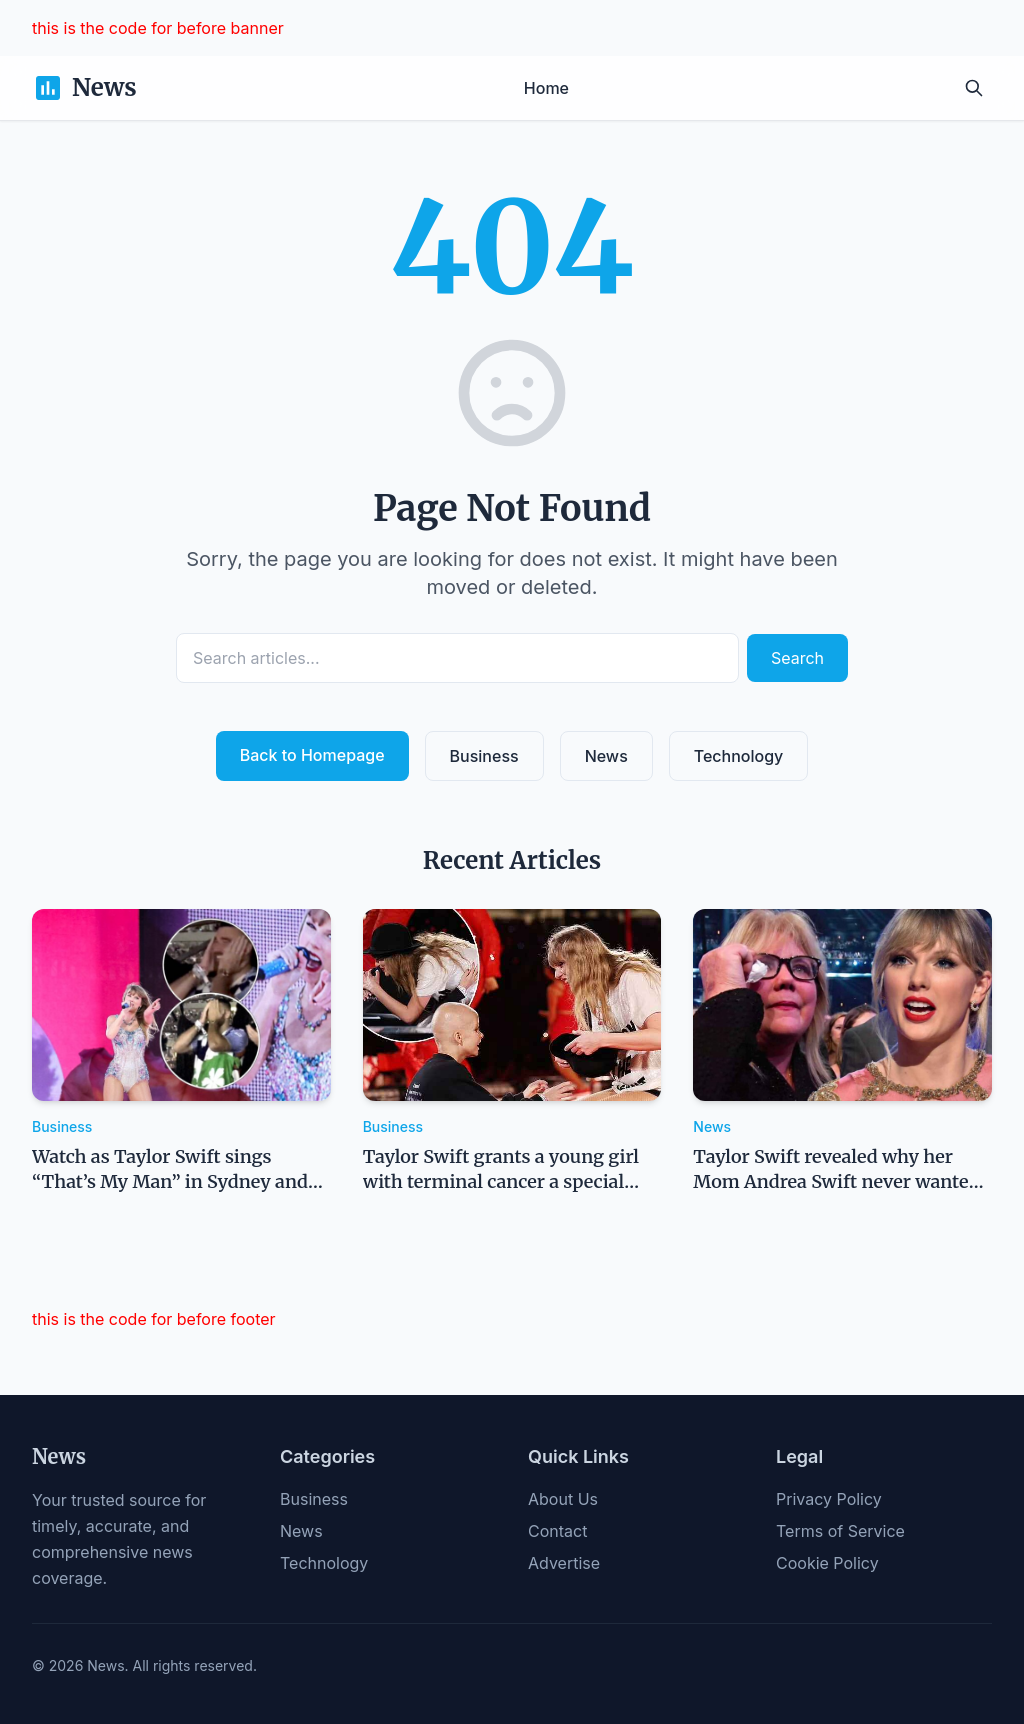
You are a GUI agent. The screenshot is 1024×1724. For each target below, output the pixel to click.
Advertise (564, 1563)
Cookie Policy (827, 1563)
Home (546, 88)
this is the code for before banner (158, 28)
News (606, 756)
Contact (557, 1531)
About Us (563, 1499)
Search (797, 658)
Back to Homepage (312, 755)
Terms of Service (840, 1531)
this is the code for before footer (154, 1319)
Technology (739, 756)
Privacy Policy (829, 1499)
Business (484, 756)
